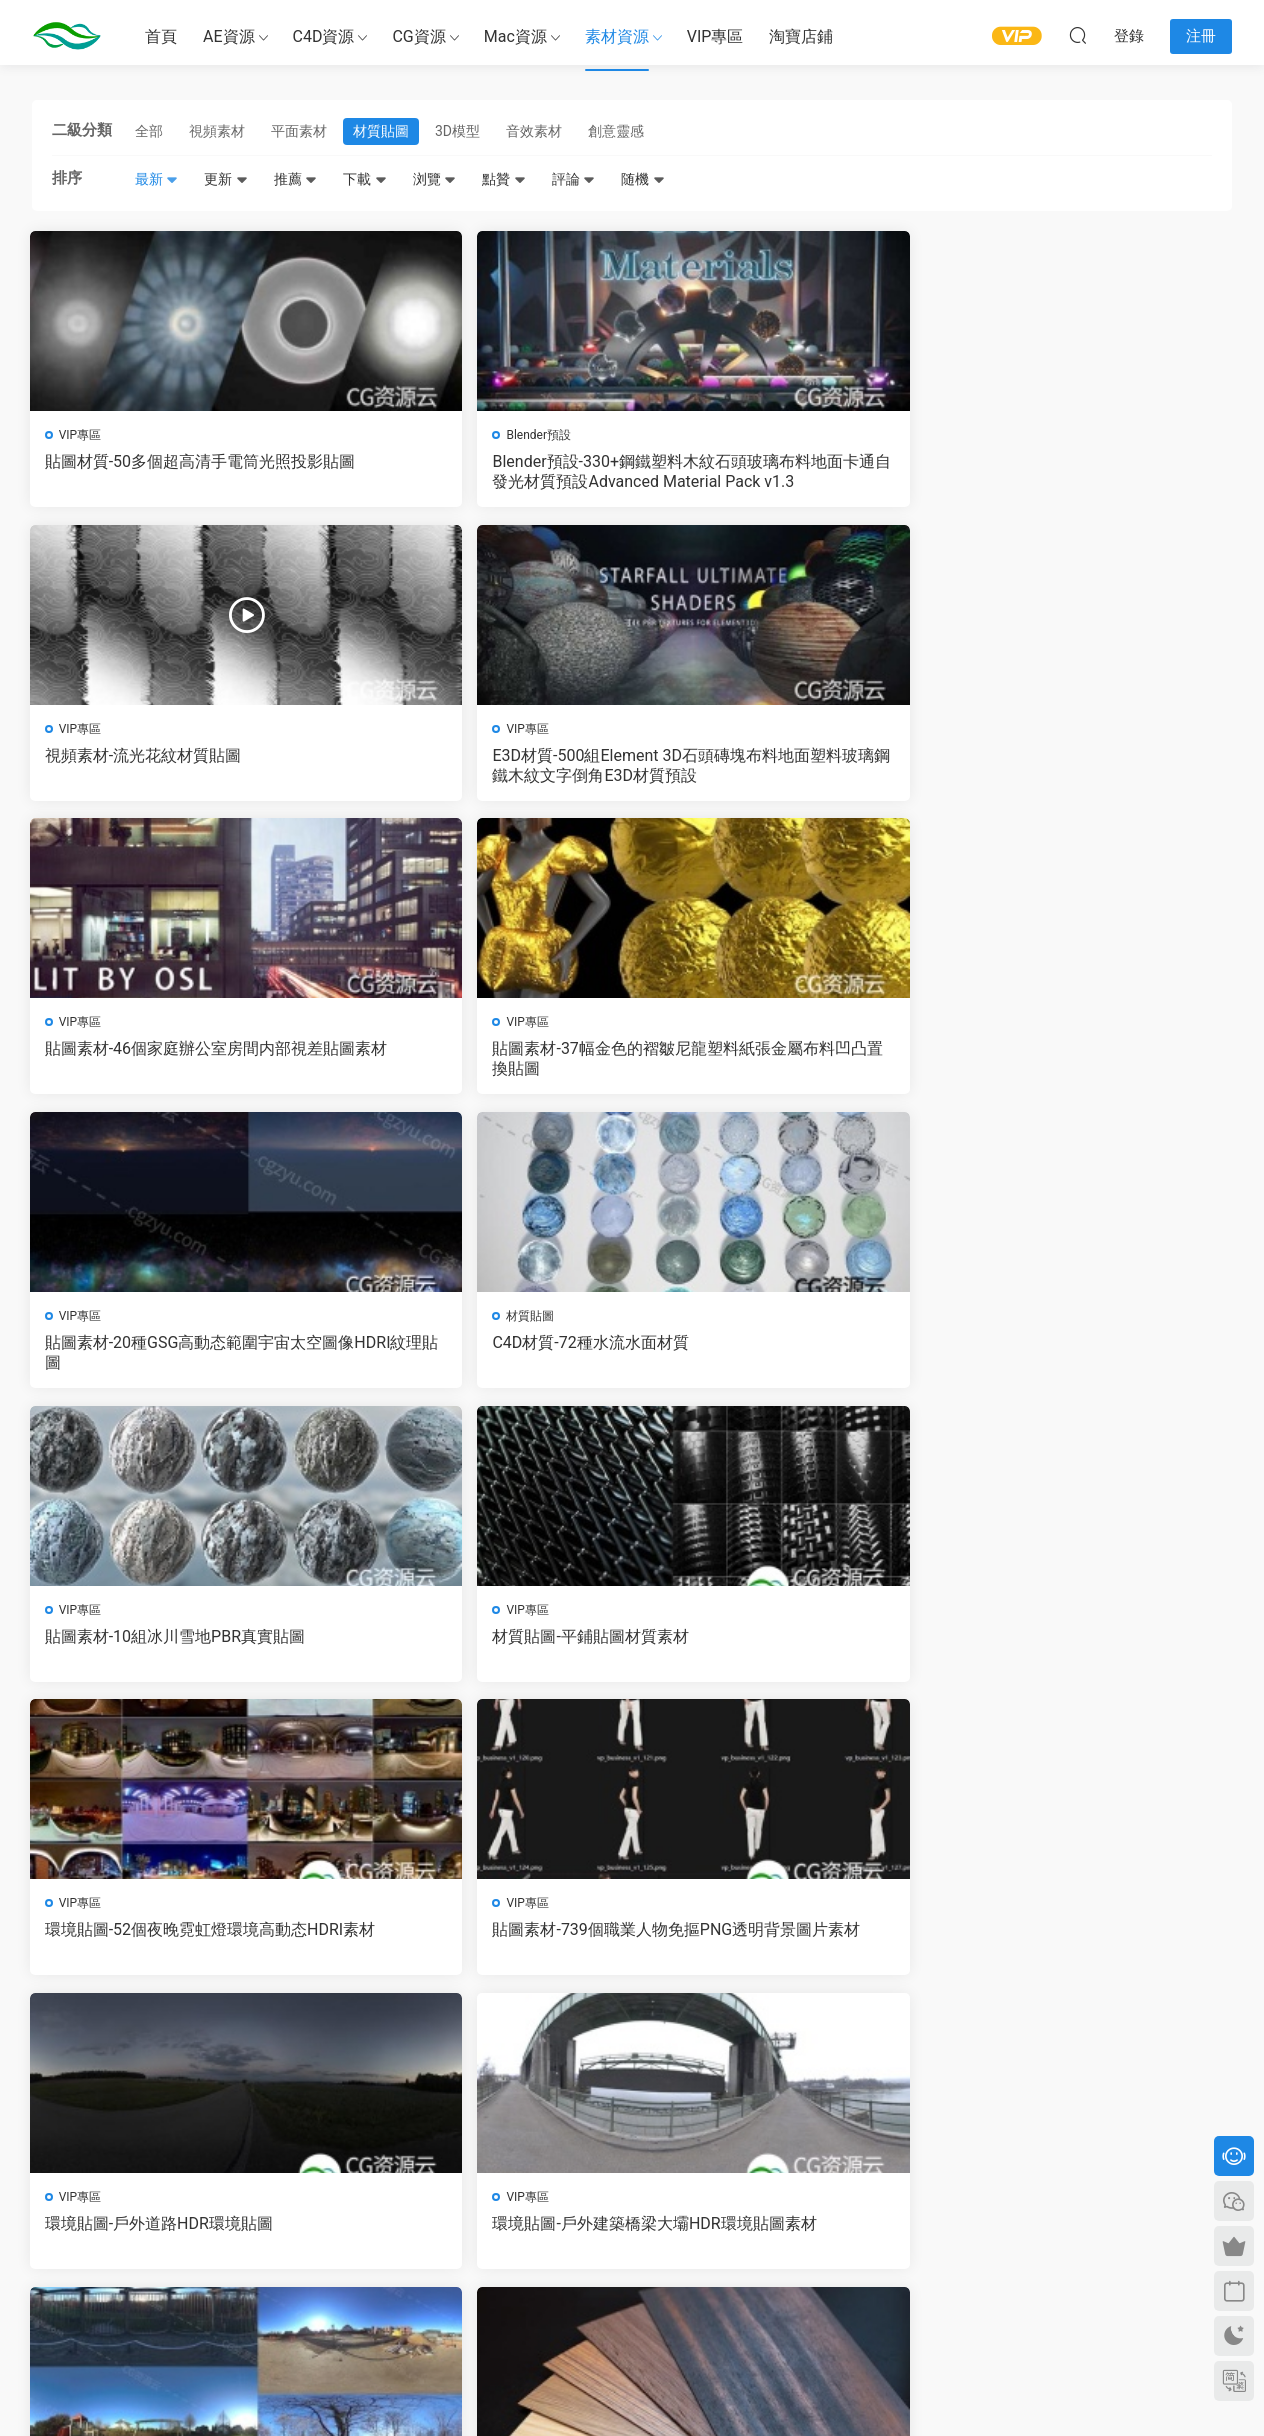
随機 (642, 179)
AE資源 (229, 36)
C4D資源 (324, 36)
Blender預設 (398, 435)
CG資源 (418, 36)
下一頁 (684, 2041)
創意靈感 (616, 131)
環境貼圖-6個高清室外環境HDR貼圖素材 (783, 1359)
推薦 (295, 179)
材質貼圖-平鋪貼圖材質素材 (450, 1053)
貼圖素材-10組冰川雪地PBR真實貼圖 (169, 1063)
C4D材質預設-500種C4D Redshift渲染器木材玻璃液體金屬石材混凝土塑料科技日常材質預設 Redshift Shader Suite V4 (479, 1952)
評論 (573, 179)
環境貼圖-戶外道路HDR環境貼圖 (161, 1349)
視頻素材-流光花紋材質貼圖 (755, 461)
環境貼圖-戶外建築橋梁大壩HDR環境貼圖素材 (474, 1359)
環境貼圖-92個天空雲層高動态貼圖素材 (475, 1655)
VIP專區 (715, 36)
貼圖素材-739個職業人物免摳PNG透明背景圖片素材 (1082, 1063)
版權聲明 (459, 2206)
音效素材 (534, 131)
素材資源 (617, 36)
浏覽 (434, 179)
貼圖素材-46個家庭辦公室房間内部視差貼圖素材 (170, 767)
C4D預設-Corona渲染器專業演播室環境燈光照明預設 (1085, 1951)
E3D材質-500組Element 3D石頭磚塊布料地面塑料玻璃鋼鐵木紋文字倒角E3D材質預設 (1089, 472)
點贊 (503, 179)
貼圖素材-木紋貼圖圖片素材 (1060, 1349)
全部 (149, 131)
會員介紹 (459, 2188)
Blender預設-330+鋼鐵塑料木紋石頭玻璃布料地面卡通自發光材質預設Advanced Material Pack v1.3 (479, 472)
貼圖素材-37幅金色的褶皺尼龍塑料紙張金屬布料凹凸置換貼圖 (475, 767)
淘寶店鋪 (801, 36)
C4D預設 (84, 1915)
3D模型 (457, 131)
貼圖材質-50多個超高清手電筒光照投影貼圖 (170, 471)
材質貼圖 (381, 131)
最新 (156, 179)
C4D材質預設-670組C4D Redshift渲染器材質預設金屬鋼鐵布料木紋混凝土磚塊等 (172, 1952)
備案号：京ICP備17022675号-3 (632, 2387)
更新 (225, 179)
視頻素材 (217, 131)
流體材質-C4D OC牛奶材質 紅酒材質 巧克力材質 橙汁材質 (167, 1655)
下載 (364, 179)
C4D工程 (84, 1619)
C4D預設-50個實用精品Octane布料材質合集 (780, 1951)
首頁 (161, 36)
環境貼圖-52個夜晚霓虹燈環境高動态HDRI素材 (780, 1063)
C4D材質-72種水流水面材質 (1060, 757)
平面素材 (299, 131)
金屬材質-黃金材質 (1028, 1645)
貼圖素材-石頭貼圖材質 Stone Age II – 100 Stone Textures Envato (784, 1655)
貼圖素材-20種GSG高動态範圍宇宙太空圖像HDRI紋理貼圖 (780, 767)
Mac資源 (515, 36)
